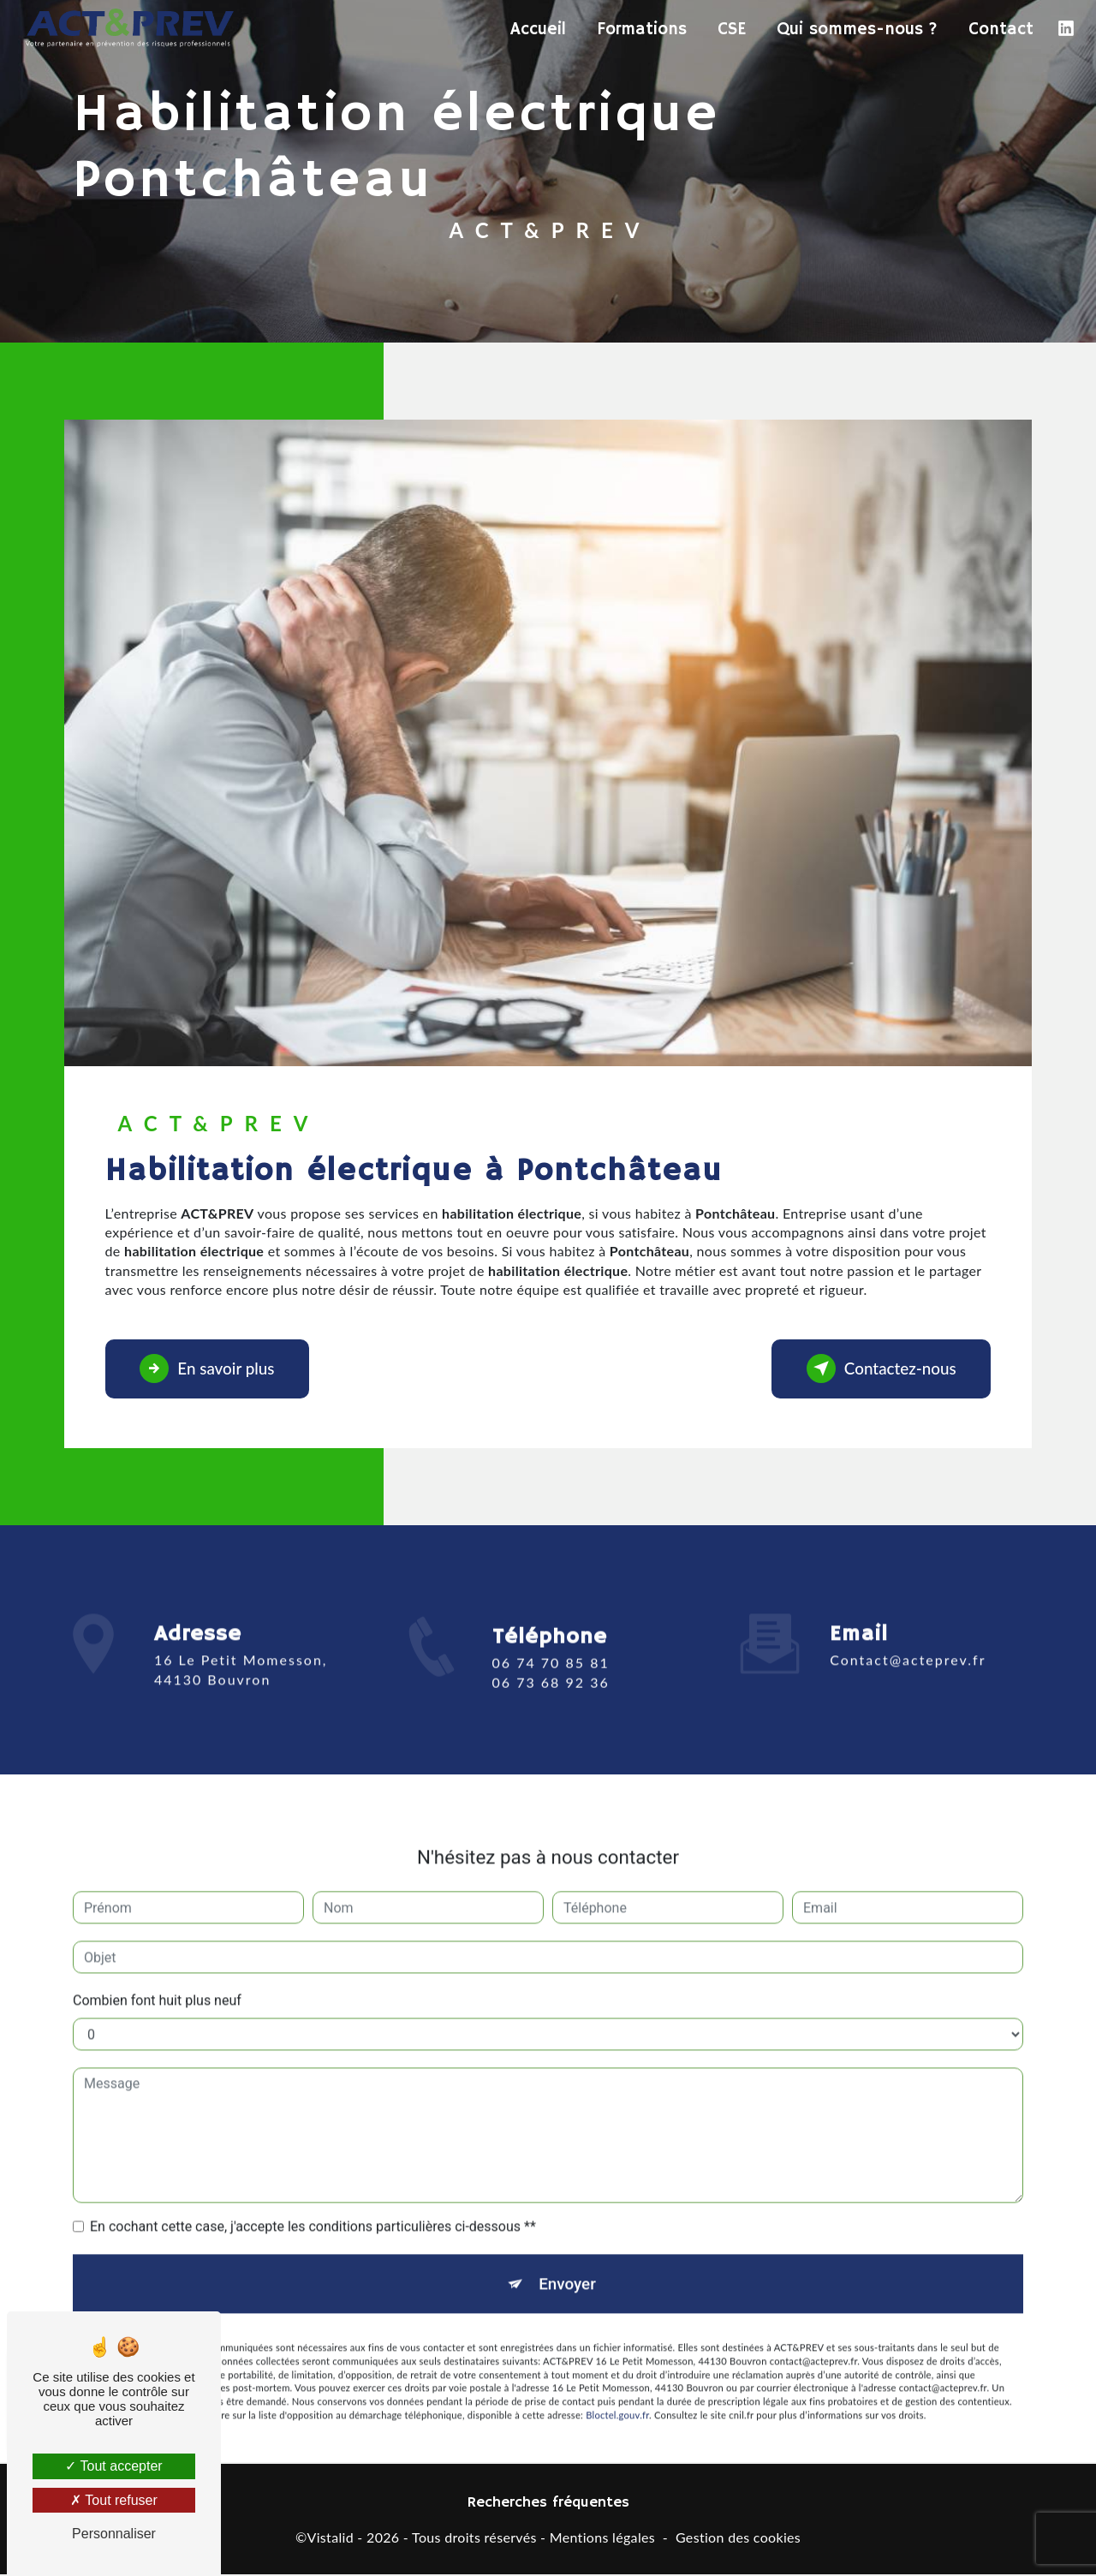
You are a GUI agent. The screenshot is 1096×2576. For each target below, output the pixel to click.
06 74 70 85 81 (551, 1687)
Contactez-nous (878, 1369)
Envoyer (568, 2260)
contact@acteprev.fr (908, 1636)
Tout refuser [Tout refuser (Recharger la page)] (114, 2500)
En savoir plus (210, 1369)
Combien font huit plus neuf (157, 1977)
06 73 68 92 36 (551, 1705)
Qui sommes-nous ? (856, 29)
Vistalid (330, 2538)
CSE (731, 29)
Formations (641, 29)
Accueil (537, 29)
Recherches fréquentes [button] (548, 2504)
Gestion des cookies (738, 2538)
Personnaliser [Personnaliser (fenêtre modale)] (114, 2533)
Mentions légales (602, 2538)
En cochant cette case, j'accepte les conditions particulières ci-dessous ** (313, 2203)
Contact (1000, 29)
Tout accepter (113, 2466)
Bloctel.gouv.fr (617, 2392)
